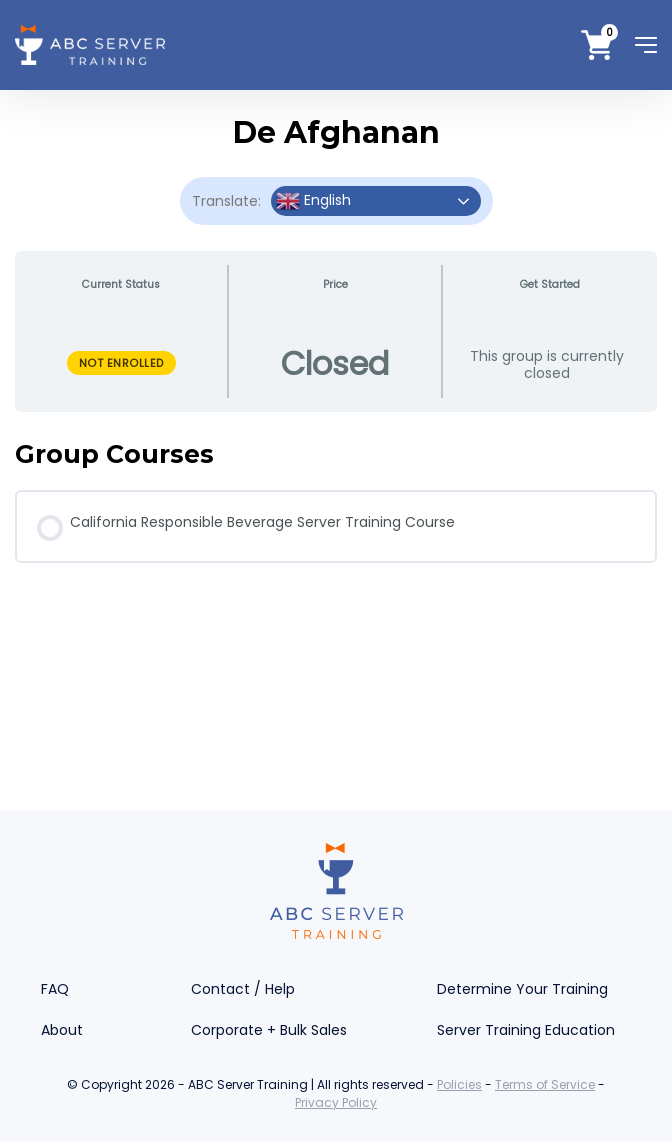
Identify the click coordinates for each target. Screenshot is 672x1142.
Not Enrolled (121, 363)
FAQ (55, 989)
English (313, 201)
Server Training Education (526, 1030)
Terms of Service (545, 1084)
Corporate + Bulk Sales (269, 1030)
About (62, 1030)
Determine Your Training (522, 989)
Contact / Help (243, 989)
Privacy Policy (336, 1102)
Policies (459, 1084)
